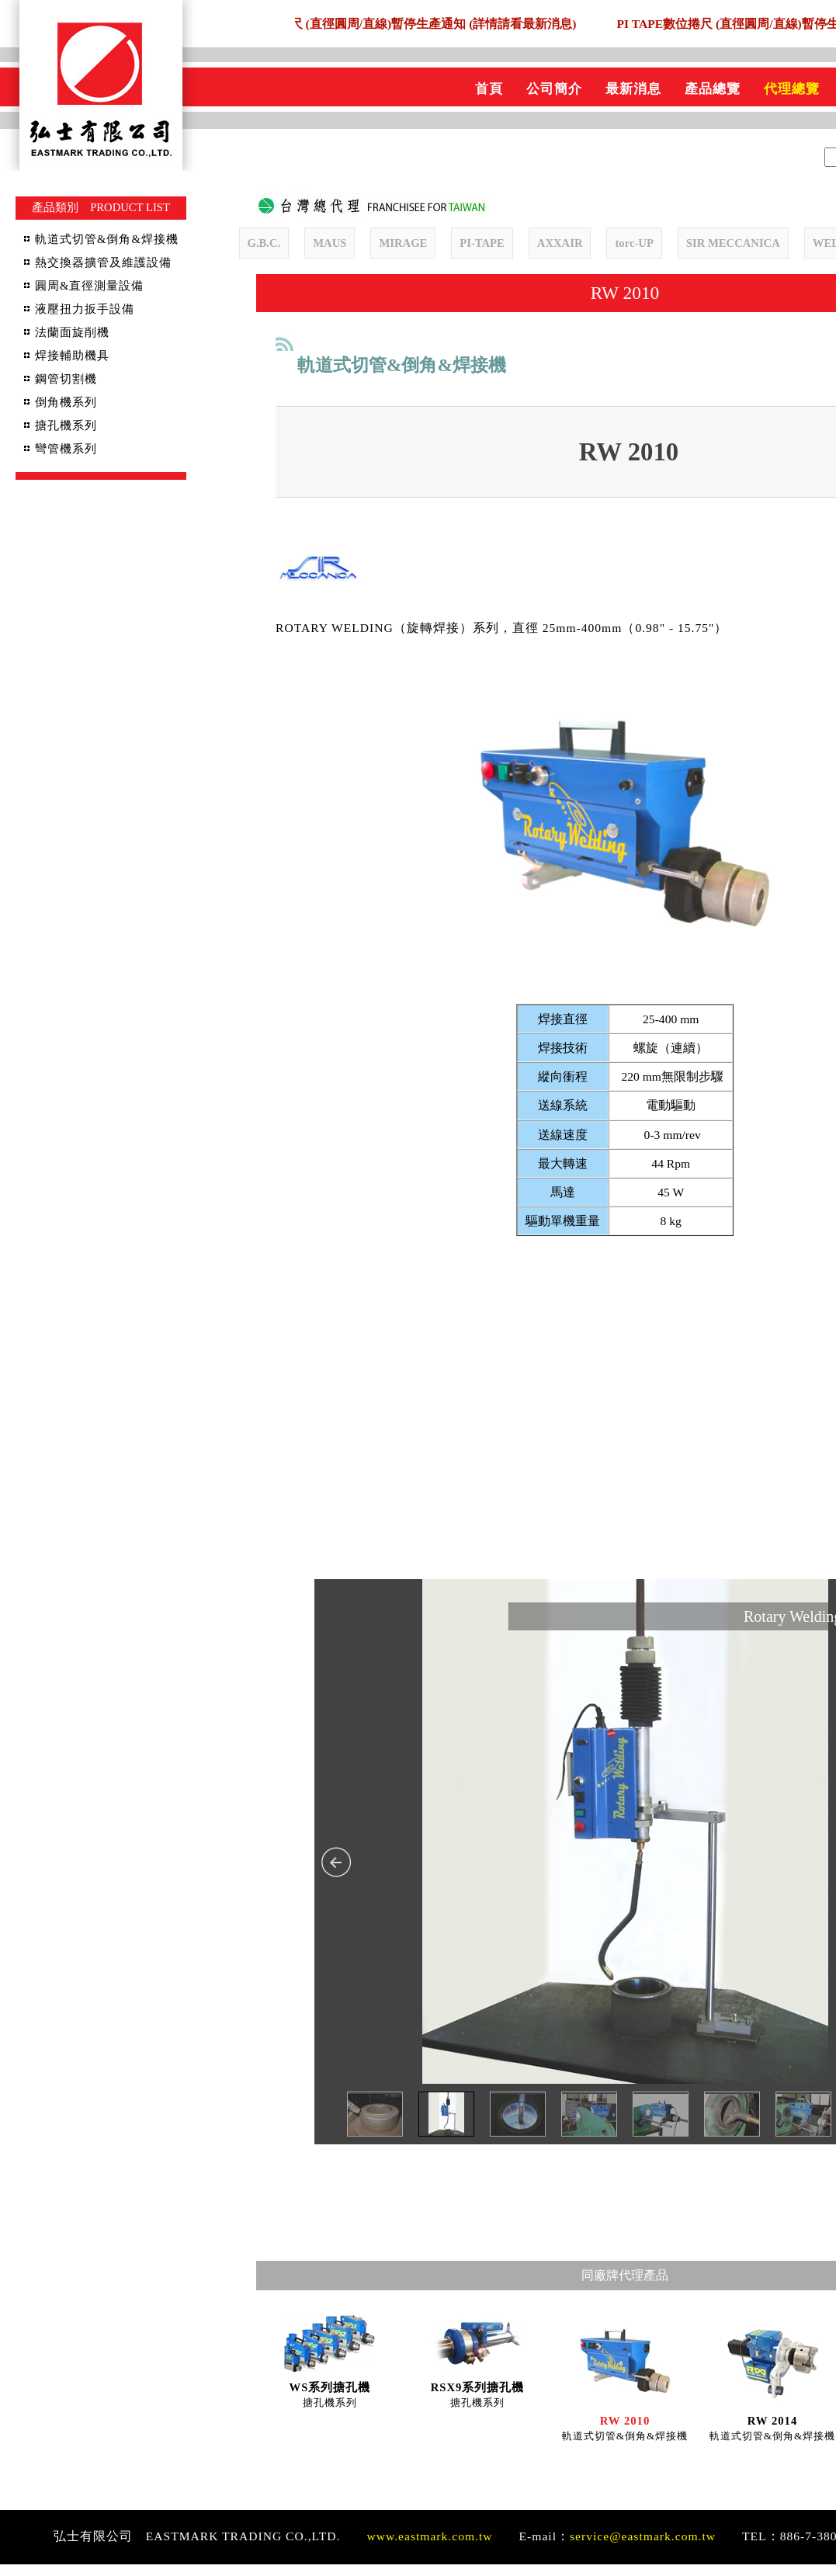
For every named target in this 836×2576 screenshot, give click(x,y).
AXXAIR (560, 243)
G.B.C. (264, 243)
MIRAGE (403, 243)
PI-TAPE (482, 243)
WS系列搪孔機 (330, 2399)
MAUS (329, 243)
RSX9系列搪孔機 (478, 2399)
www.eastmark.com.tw (429, 2547)
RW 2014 (772, 2432)
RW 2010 (625, 2432)
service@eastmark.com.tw (643, 2547)
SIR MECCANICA (733, 243)
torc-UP (634, 243)
